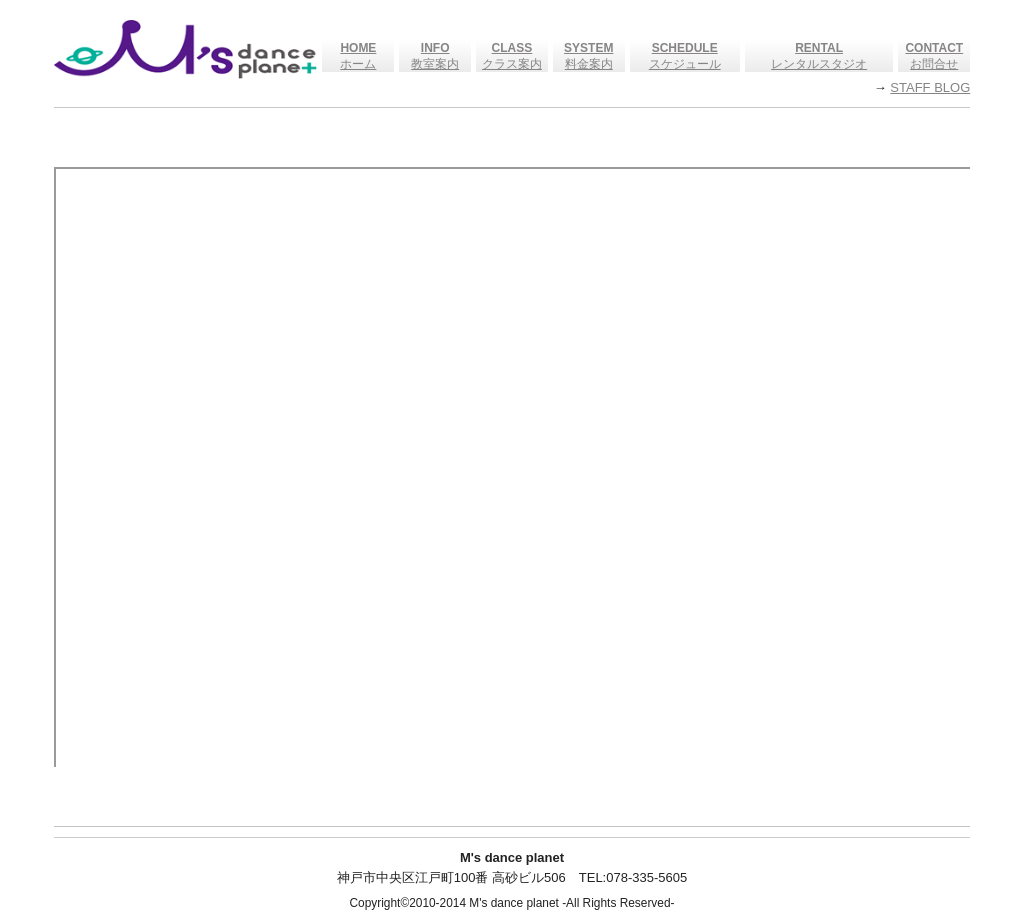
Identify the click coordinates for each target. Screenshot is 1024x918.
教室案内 (435, 64)
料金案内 (589, 64)
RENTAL (819, 48)
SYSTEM (588, 48)
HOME (358, 48)
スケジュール (685, 64)
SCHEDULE (685, 48)
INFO (435, 48)
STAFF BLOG (930, 87)
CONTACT (934, 48)
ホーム (358, 64)
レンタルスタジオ (819, 64)
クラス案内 (512, 64)
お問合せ (934, 64)
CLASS (512, 48)
